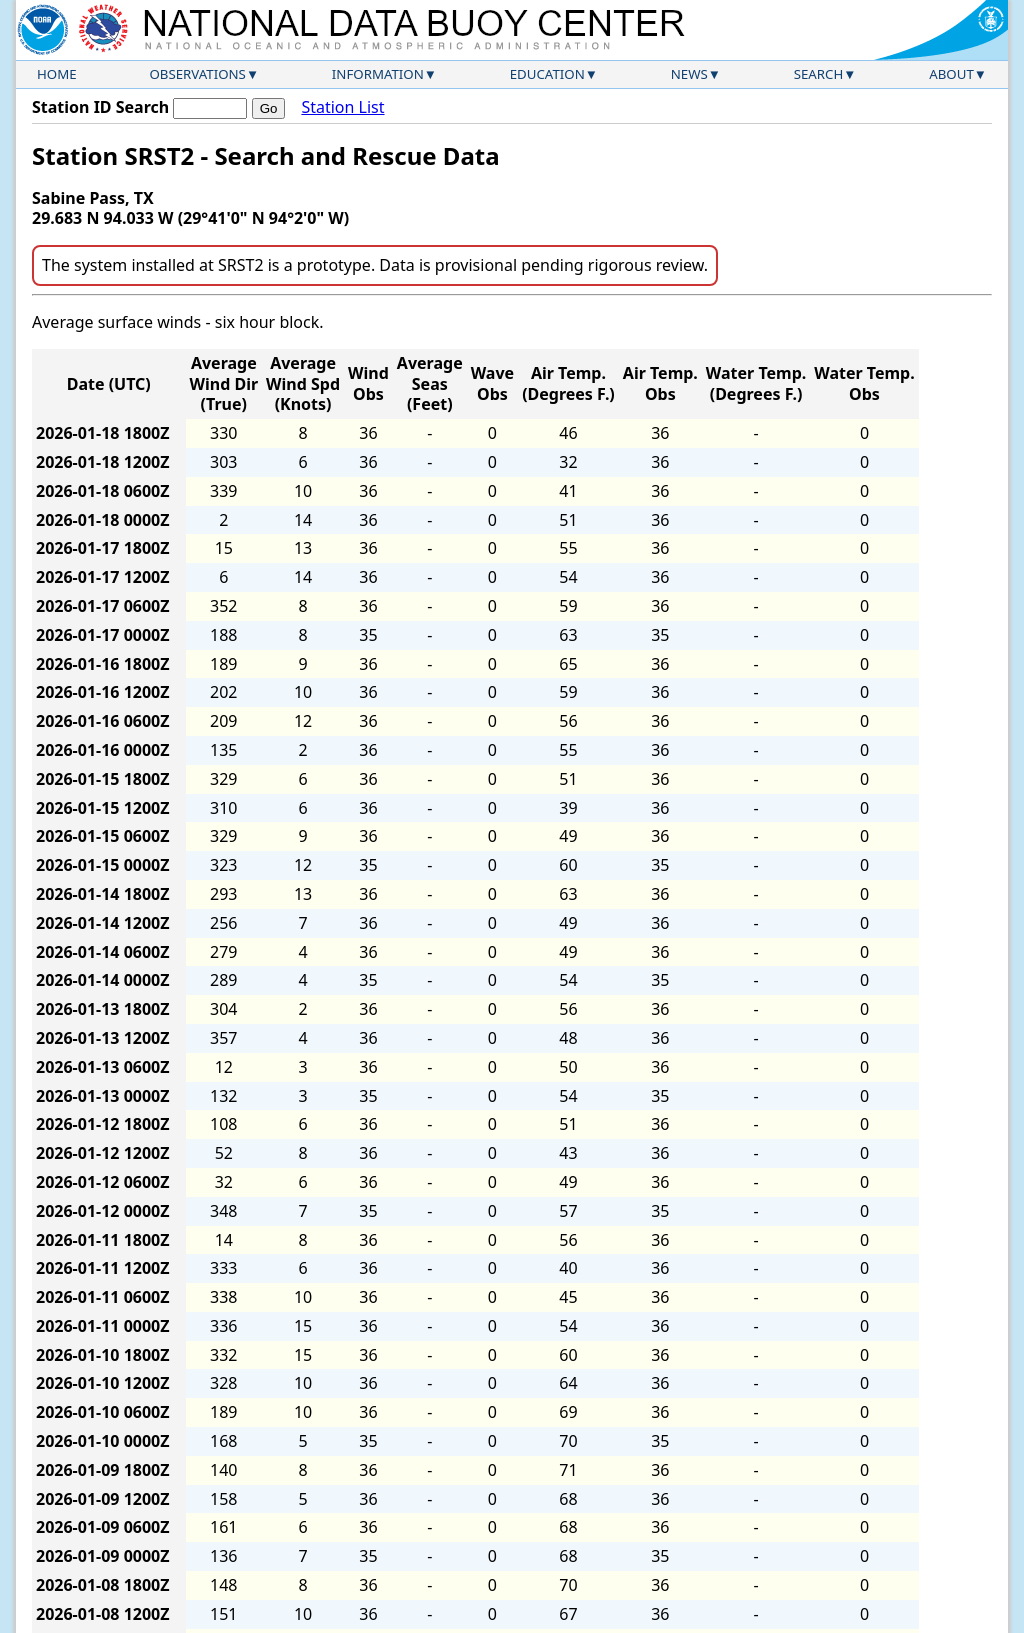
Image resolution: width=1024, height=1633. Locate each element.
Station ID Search (100, 107)
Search (819, 74)
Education (547, 74)
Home (57, 74)
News (689, 74)
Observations (197, 74)
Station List (342, 107)
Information (378, 74)
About (951, 74)
